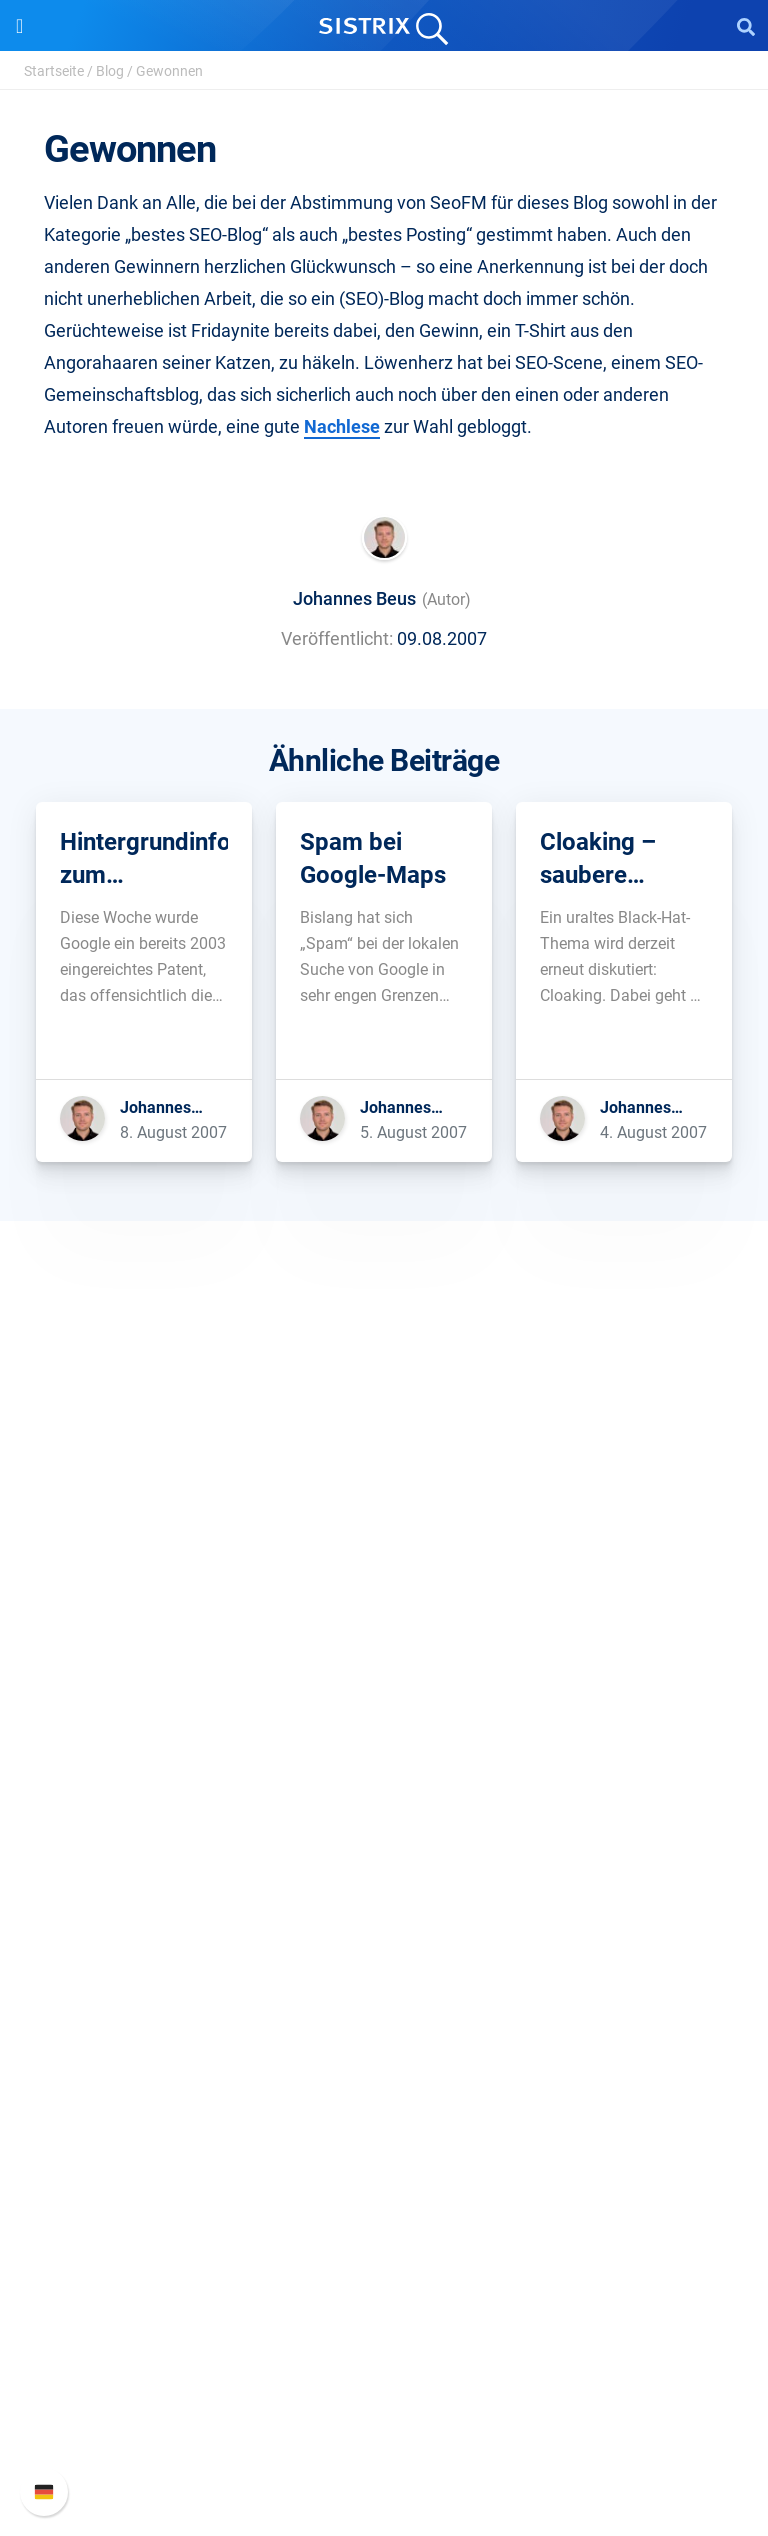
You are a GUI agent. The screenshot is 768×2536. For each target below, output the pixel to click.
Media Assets (384, 2218)
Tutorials (384, 2154)
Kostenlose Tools (384, 2122)
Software (384, 1759)
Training (384, 2026)
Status (384, 2447)
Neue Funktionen (384, 2351)
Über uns (384, 1568)
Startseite (54, 71)
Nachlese (342, 426)
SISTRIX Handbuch (384, 2319)
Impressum (384, 1696)
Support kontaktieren (384, 2415)
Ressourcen (384, 1956)
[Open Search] (746, 26)
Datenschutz (384, 1664)
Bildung (384, 1632)
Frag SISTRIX (384, 1994)
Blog (110, 71)
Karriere (384, 1600)
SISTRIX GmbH (384, 1530)
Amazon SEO (384, 1861)
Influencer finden (384, 1893)
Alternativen (384, 2186)
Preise (384, 1797)
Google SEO (384, 1829)
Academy (384, 2058)
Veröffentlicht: (337, 638)
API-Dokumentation (384, 2383)
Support (384, 2281)
